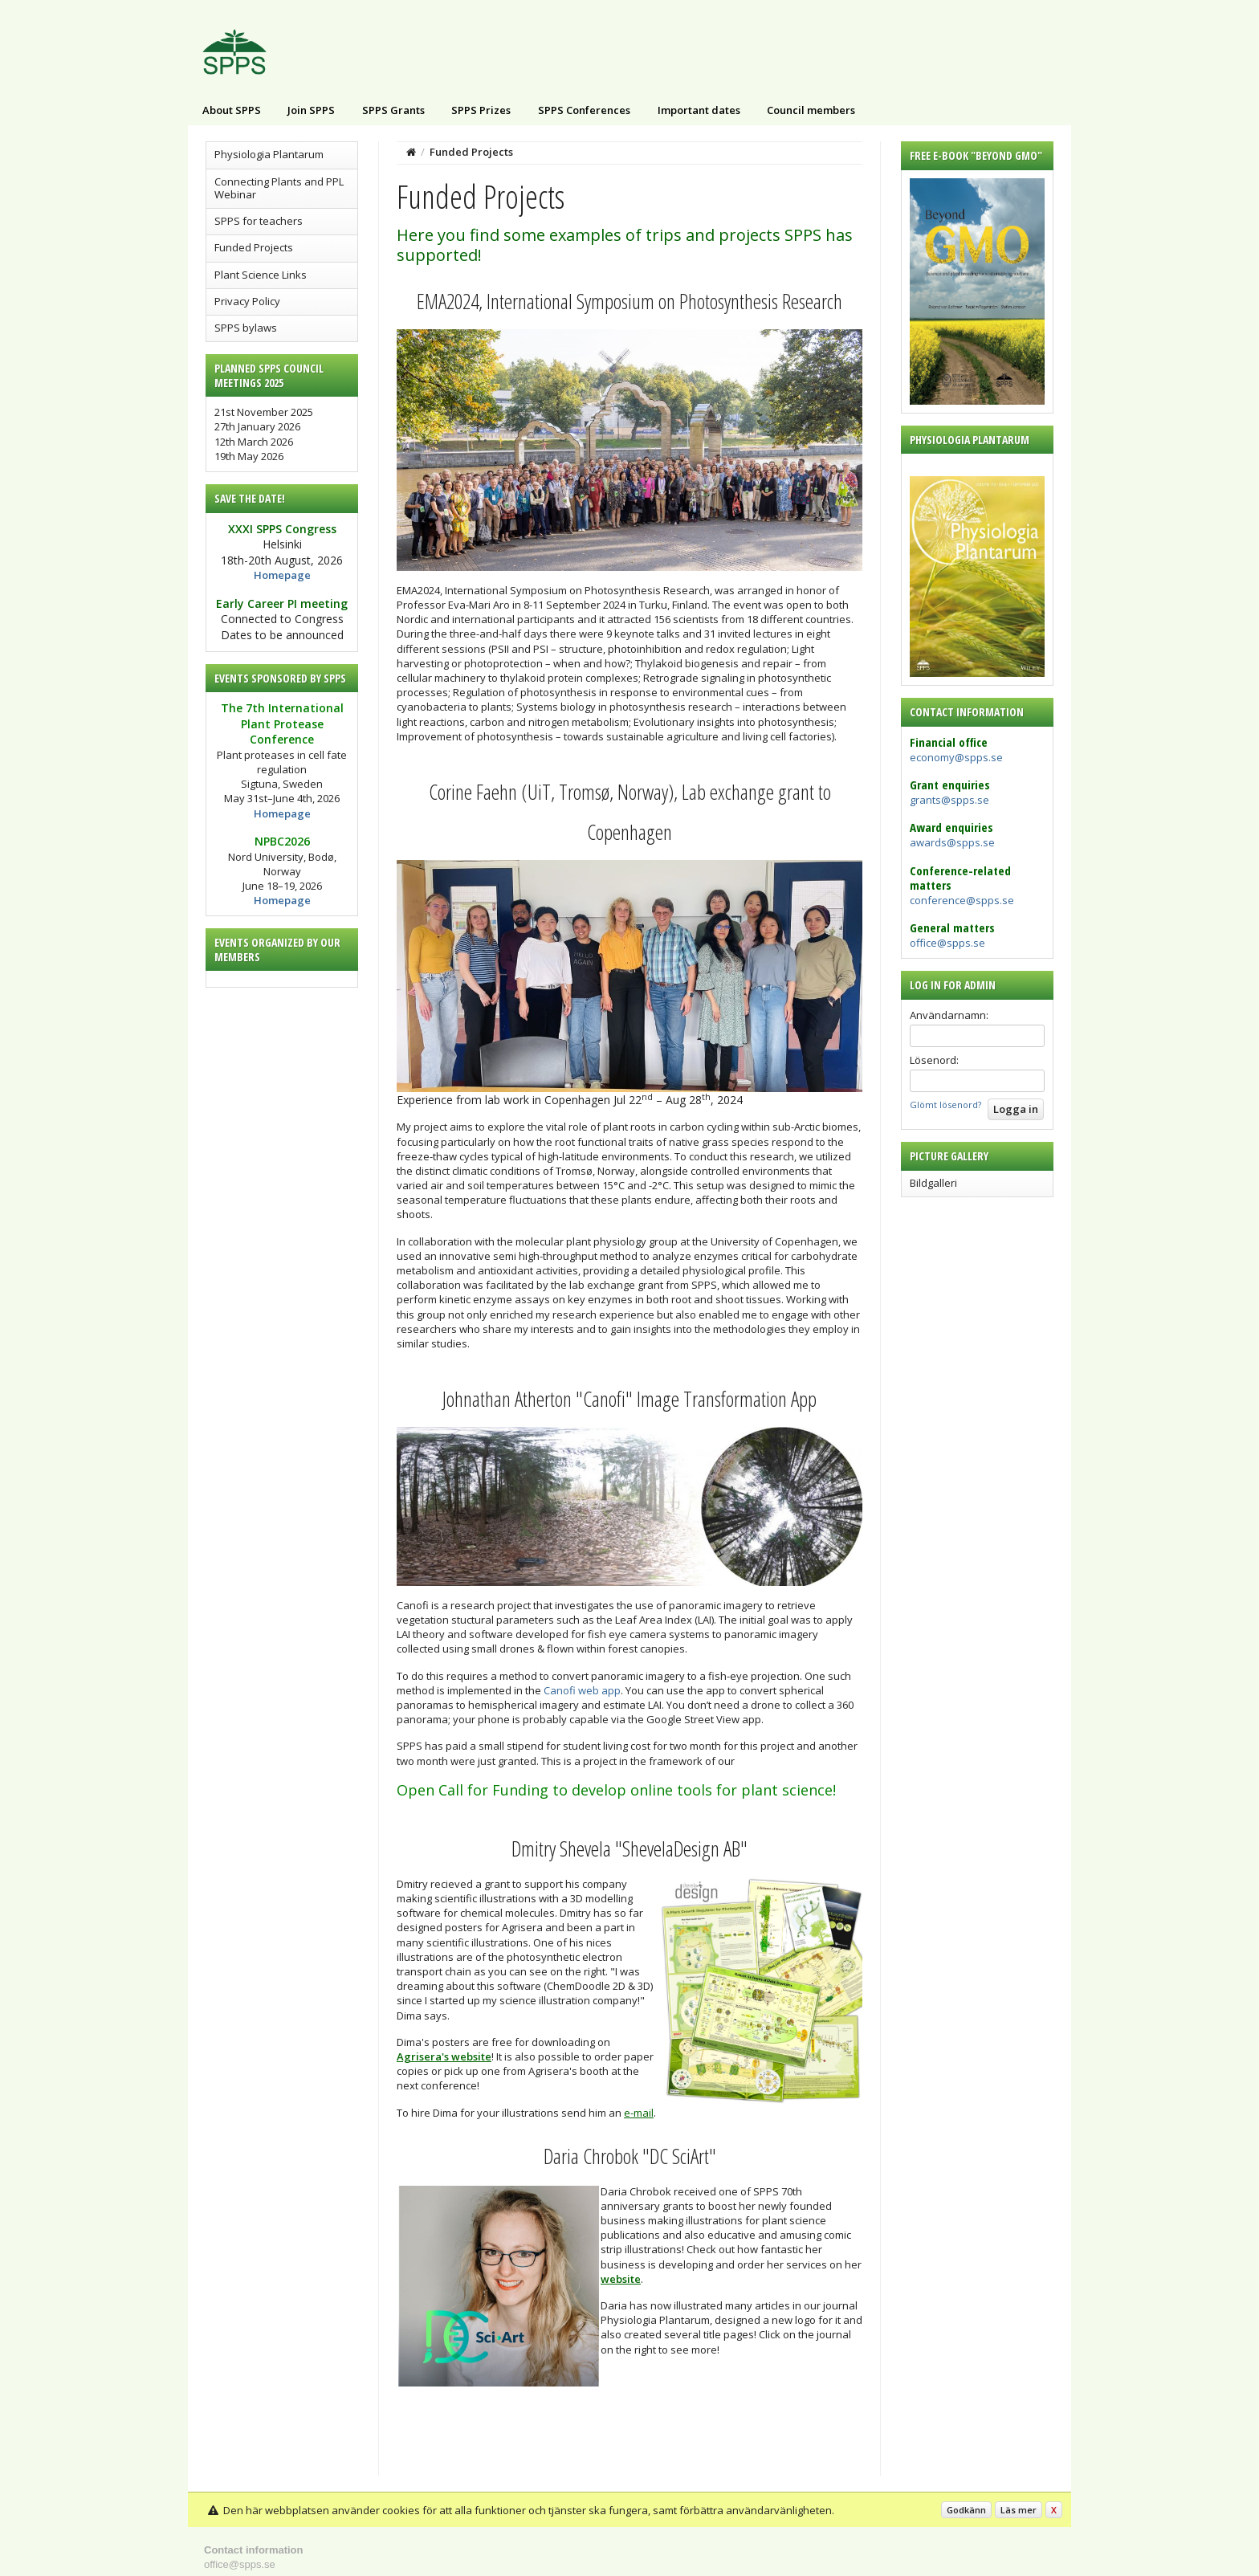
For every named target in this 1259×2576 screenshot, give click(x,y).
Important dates (699, 110)
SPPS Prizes (481, 110)
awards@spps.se (952, 842)
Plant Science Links (260, 274)
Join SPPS (311, 110)
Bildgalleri (933, 1183)
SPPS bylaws (245, 327)
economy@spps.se (956, 757)
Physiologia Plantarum (269, 154)
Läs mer (1018, 2510)
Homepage (282, 575)
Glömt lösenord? (945, 1104)
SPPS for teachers (258, 221)
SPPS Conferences (584, 110)
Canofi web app (582, 1690)
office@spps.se (947, 942)
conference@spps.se (962, 900)
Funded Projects (253, 247)
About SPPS (231, 110)
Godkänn (966, 2510)
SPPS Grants (393, 110)
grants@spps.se (949, 800)
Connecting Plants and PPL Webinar (279, 188)
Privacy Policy (247, 301)
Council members (811, 110)
